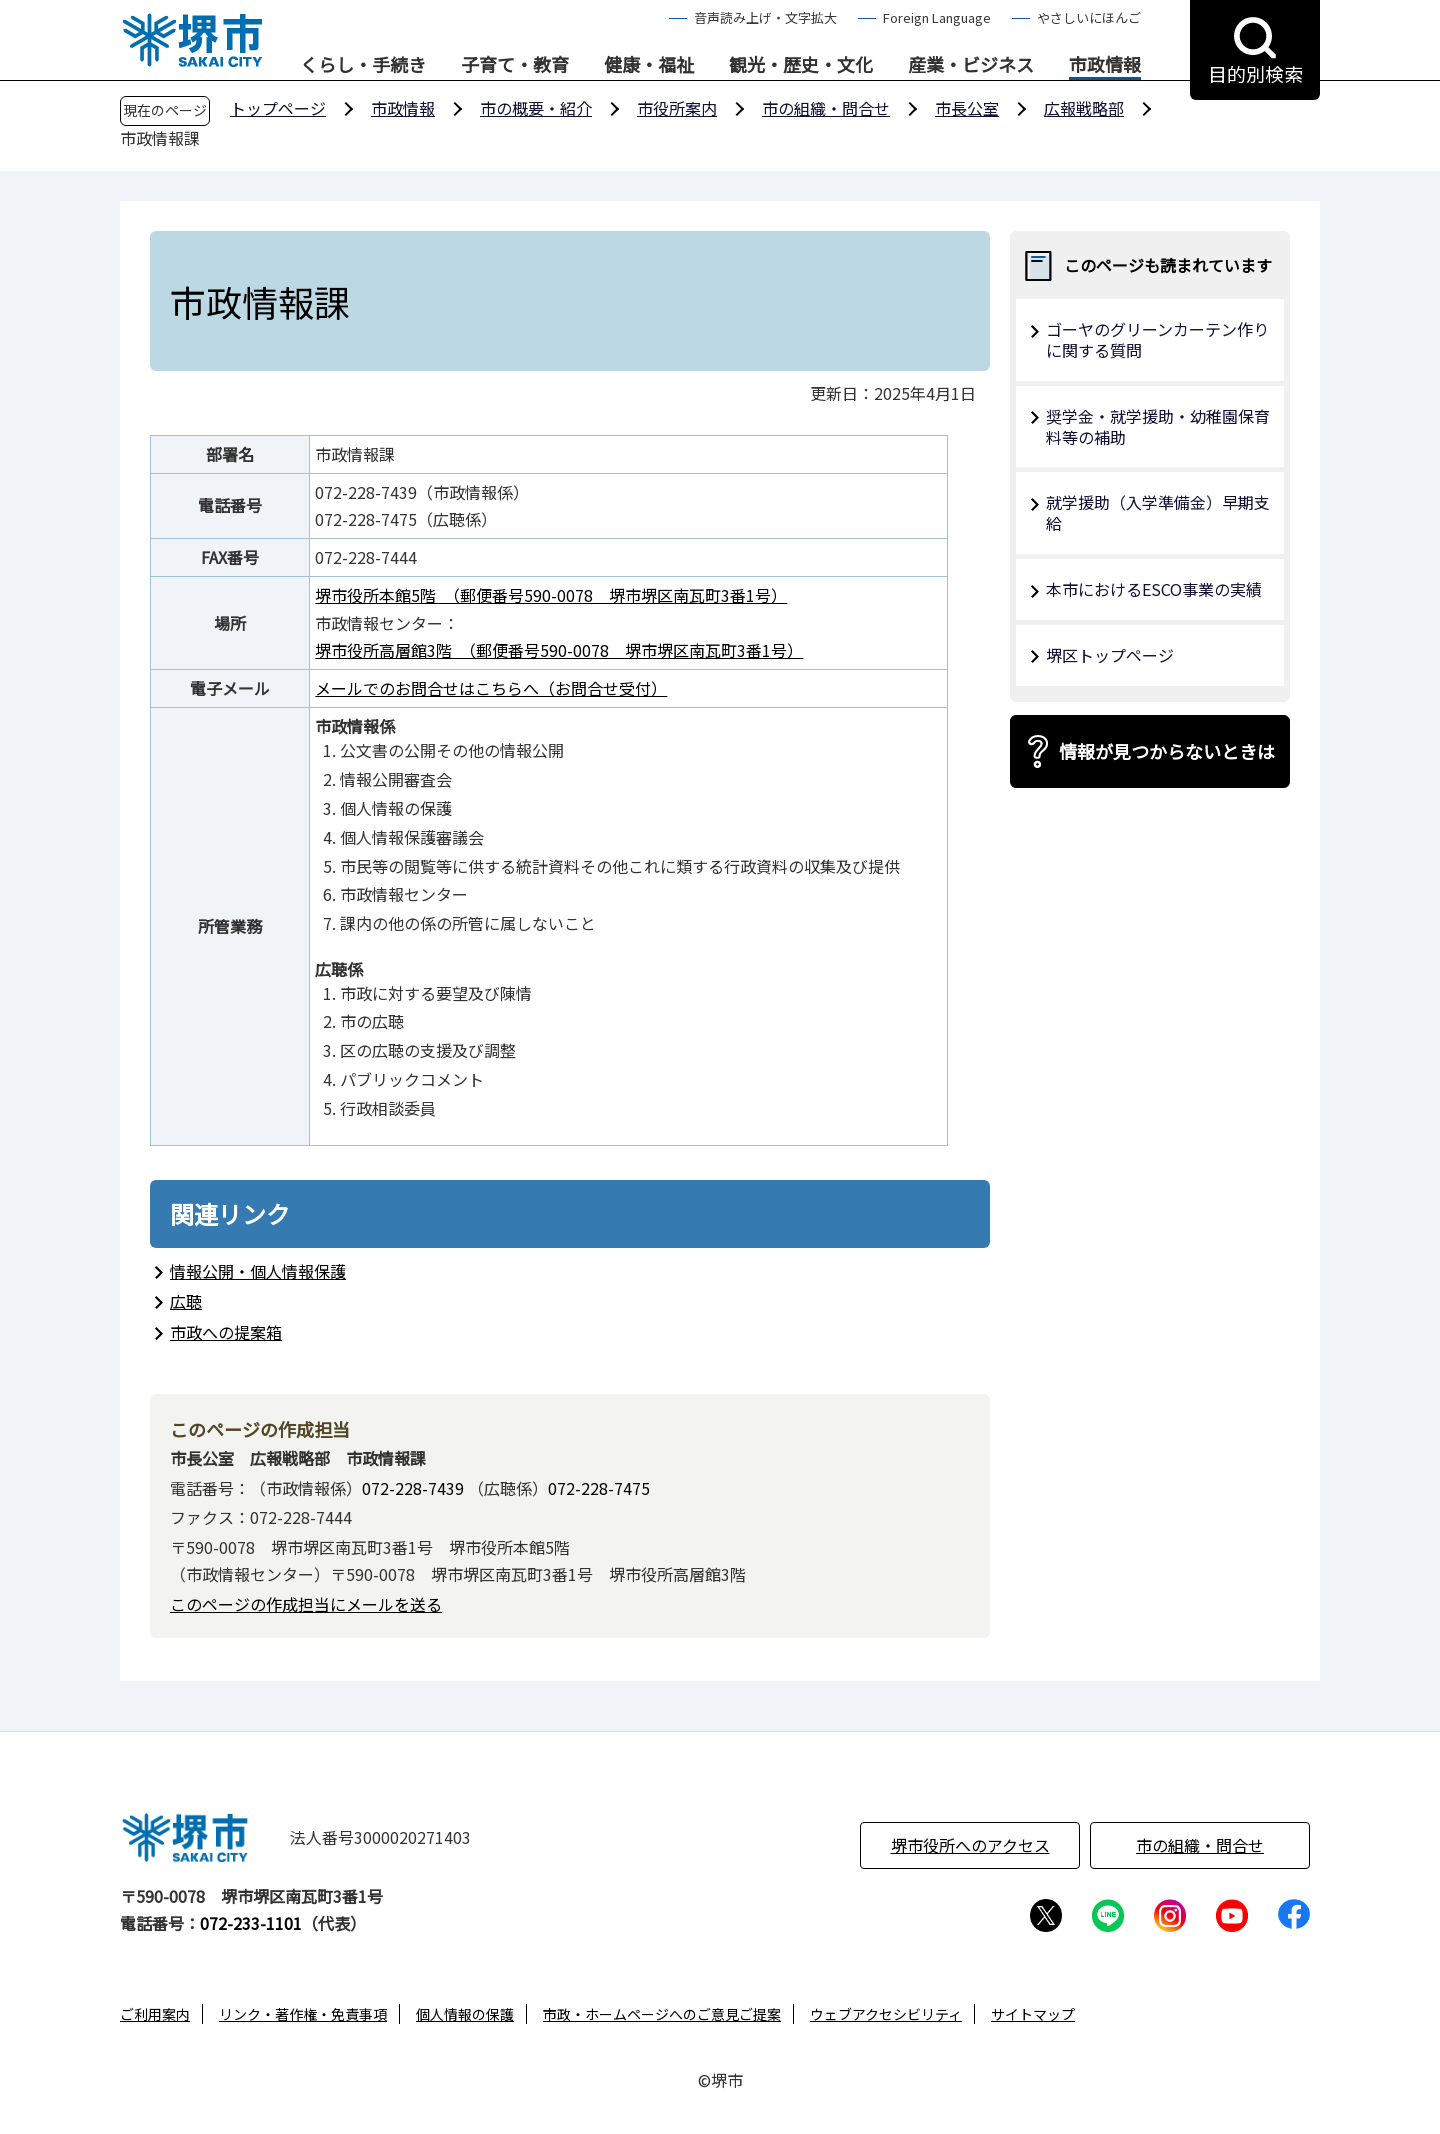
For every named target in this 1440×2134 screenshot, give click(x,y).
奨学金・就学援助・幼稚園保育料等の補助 (1158, 426)
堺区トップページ (1110, 655)
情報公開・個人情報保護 (258, 1271)
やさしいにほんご (1089, 17)
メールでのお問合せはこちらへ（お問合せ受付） (491, 688)
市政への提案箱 (226, 1332)
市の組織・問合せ (826, 108)
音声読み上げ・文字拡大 (765, 17)
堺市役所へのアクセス (970, 1845)
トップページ (278, 108)
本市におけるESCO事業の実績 (1154, 589)
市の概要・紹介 (536, 108)
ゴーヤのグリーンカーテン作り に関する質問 (1157, 339)
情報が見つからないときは (1167, 751)
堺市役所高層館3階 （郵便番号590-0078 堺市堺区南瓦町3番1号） (559, 650)
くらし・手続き (363, 65)
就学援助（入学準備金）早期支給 (1158, 512)
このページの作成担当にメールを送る (306, 1604)
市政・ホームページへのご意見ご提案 (662, 2014)
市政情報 (1105, 65)
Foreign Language (937, 17)
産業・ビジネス (971, 65)
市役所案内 (677, 108)
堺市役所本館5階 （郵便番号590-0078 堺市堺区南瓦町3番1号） (551, 595)
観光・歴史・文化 (801, 65)
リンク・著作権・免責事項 (303, 2014)
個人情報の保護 (465, 2014)
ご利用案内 (155, 2014)
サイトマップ (1033, 2014)
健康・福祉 (649, 65)
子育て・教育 (515, 65)
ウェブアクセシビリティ (886, 2014)
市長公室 (967, 108)
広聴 (186, 1301)
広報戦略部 (1084, 108)
